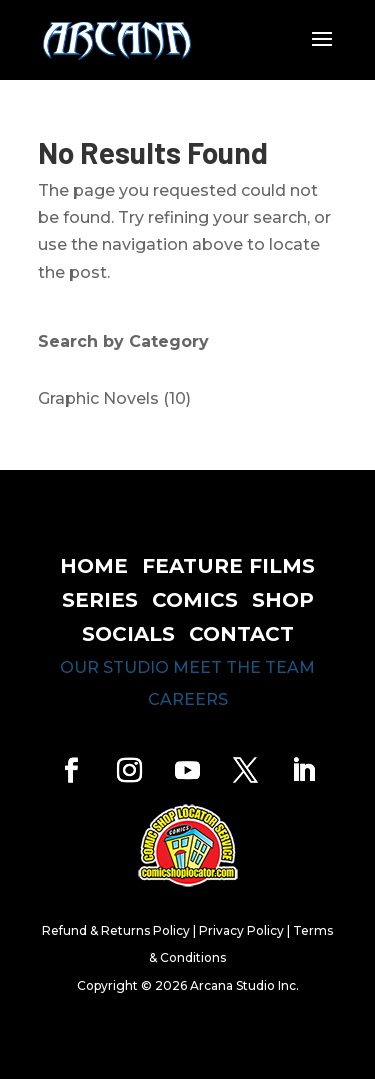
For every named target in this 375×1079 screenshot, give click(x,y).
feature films (228, 566)
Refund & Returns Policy (116, 930)
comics (195, 600)
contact (241, 634)
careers (188, 699)
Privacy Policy (241, 930)
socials (128, 634)
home (94, 566)
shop (283, 600)
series (100, 600)
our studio (114, 667)
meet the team (244, 667)
